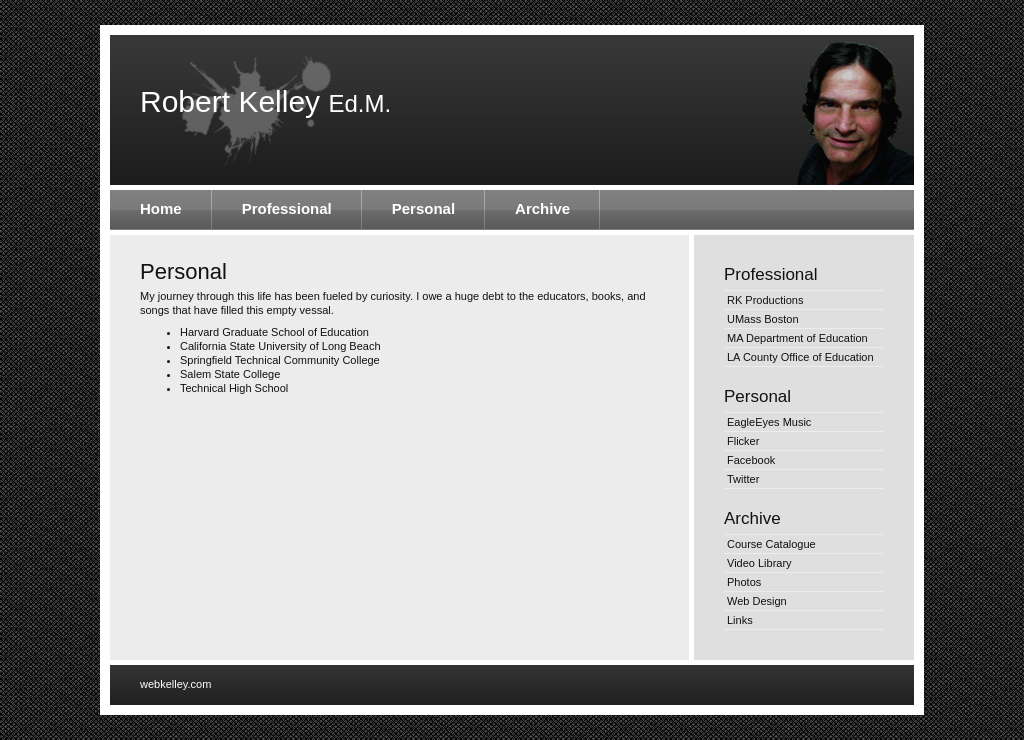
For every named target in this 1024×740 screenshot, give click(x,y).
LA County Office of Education (800, 357)
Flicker (743, 441)
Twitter (743, 479)
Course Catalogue (771, 544)
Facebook (751, 460)
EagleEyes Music (769, 422)
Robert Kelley (265, 101)
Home (161, 208)
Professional (287, 208)
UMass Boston (763, 319)
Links (740, 620)
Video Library (759, 563)
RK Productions (765, 300)
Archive (542, 208)
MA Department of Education (797, 338)
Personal (423, 208)
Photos (744, 582)
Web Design (757, 601)
